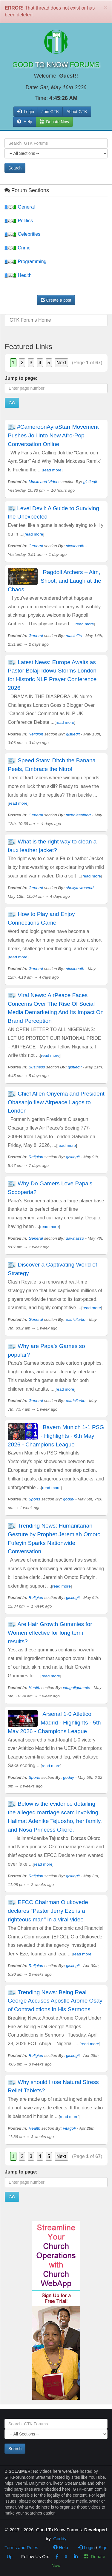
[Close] (106, 7)
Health (18, 275)
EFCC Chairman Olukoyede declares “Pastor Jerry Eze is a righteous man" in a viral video (48, 1911)
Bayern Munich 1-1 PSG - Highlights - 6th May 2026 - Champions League (56, 1436)
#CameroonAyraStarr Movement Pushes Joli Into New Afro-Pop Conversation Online (53, 435)
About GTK (76, 111)
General (19, 206)
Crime (17, 247)
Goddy (59, 2538)
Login (86, 2547)
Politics (18, 220)
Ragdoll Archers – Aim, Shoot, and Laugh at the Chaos (54, 581)
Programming (25, 261)
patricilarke (75, 1319)
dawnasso (75, 1238)
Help (24, 121)
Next (61, 362)
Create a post (56, 300)
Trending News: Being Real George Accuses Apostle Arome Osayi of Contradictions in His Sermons (56, 2001)
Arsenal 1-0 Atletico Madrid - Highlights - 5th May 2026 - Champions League (54, 1722)
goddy (68, 1499)
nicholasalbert (78, 815)
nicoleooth (75, 546)
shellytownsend (79, 888)
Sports (34, 1499)
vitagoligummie (76, 1687)
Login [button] (25, 111)
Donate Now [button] (54, 121)
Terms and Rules (21, 2547)
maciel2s (74, 635)
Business (37, 1067)
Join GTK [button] (50, 111)
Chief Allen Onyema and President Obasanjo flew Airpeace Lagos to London (56, 1102)
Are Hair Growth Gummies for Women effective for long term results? (50, 1633)
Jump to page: (21, 378)
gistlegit (90, 481)
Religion (36, 734)
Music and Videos (45, 481)
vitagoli (69, 2128)
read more (52, 470)
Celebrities (22, 234)
